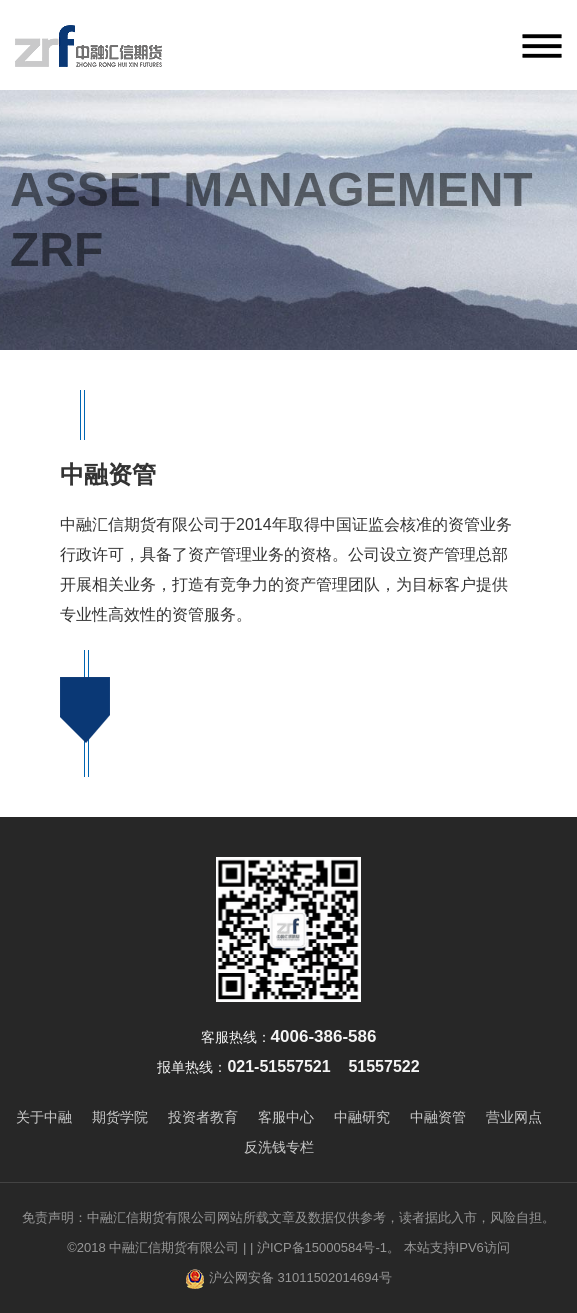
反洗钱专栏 (279, 1147)
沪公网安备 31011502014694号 (288, 1279)
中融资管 (438, 1117)
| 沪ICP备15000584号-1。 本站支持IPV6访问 (380, 1247)
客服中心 (286, 1117)
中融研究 (362, 1117)
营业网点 (514, 1117)
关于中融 (44, 1117)
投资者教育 (203, 1117)
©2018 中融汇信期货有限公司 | (156, 1247)
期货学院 (120, 1117)
